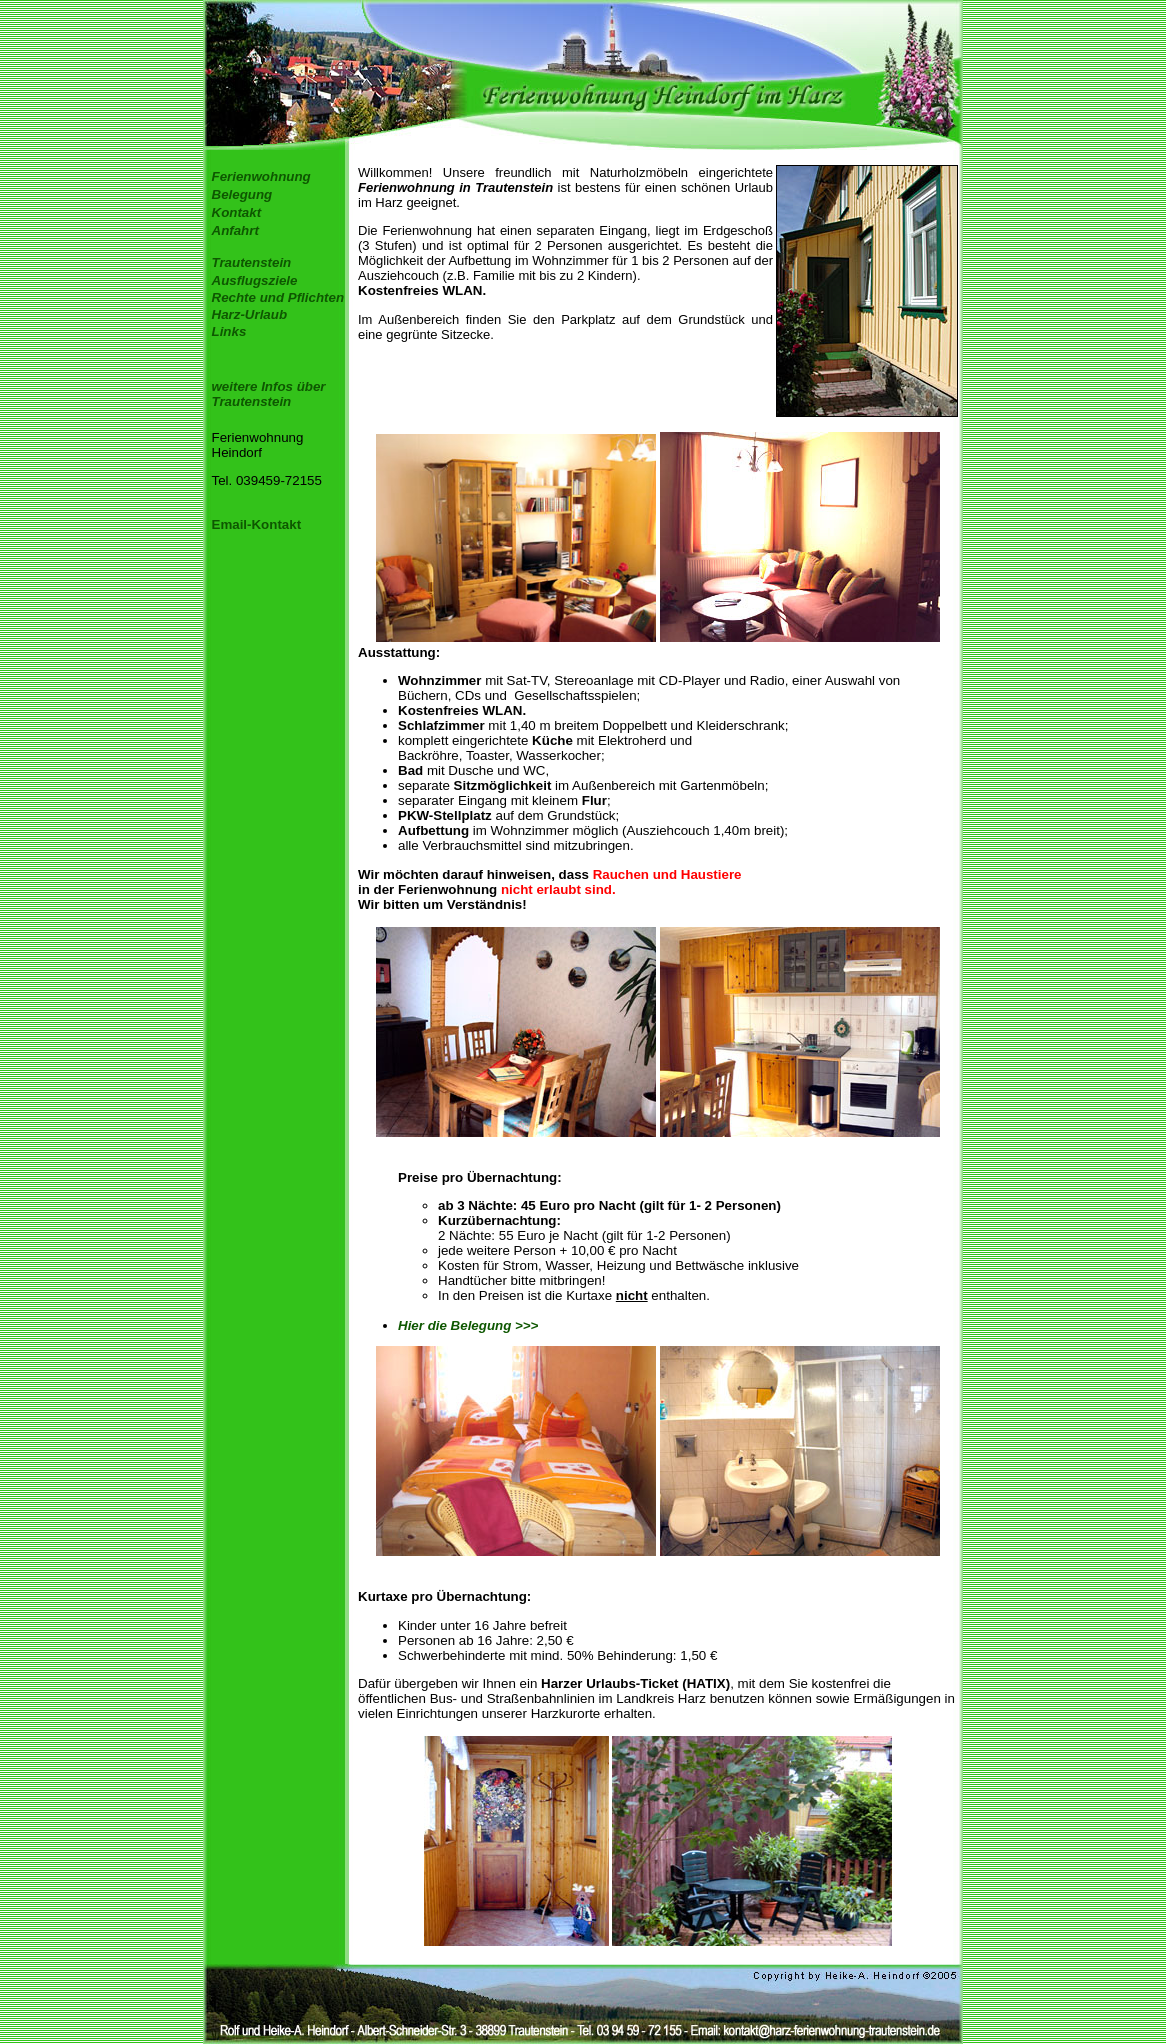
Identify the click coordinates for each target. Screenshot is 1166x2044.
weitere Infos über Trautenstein (269, 394)
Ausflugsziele (255, 280)
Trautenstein (252, 262)
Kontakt (237, 212)
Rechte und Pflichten (278, 297)
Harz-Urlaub (250, 314)
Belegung (242, 194)
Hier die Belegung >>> (468, 1325)
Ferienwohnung (261, 176)
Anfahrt (235, 230)
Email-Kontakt (257, 524)
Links (229, 331)
